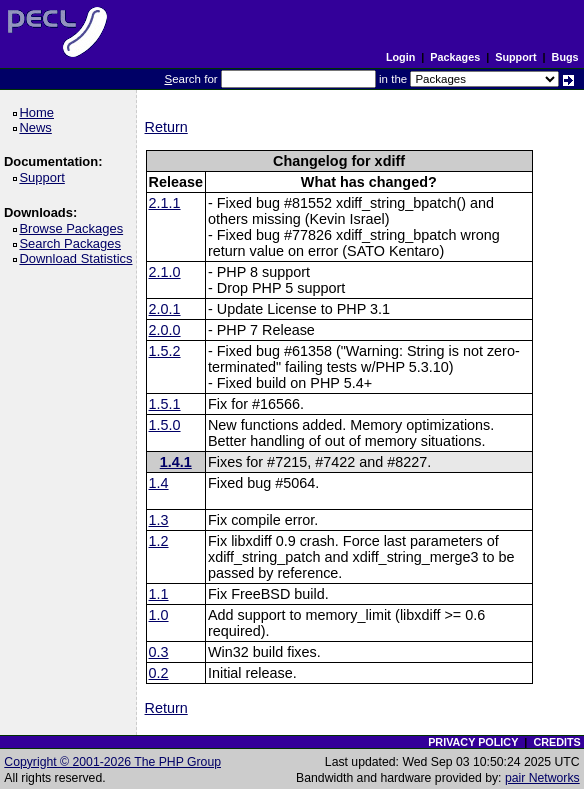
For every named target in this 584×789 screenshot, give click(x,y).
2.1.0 (165, 272)
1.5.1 (165, 404)
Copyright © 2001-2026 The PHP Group (112, 762)
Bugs (565, 57)
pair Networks (542, 778)
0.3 (159, 652)
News (38, 127)
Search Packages (73, 243)
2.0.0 (165, 330)
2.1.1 (165, 203)
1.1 (159, 594)
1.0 (159, 615)
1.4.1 (176, 462)
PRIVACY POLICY (473, 742)
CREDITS (556, 742)
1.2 (159, 541)
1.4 (159, 483)
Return (166, 127)
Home (39, 112)
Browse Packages (74, 228)
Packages (455, 57)
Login (400, 57)
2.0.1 (165, 309)
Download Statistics (79, 258)
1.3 (159, 520)
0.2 (159, 673)
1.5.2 (165, 351)
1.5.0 (165, 425)
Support (515, 57)
